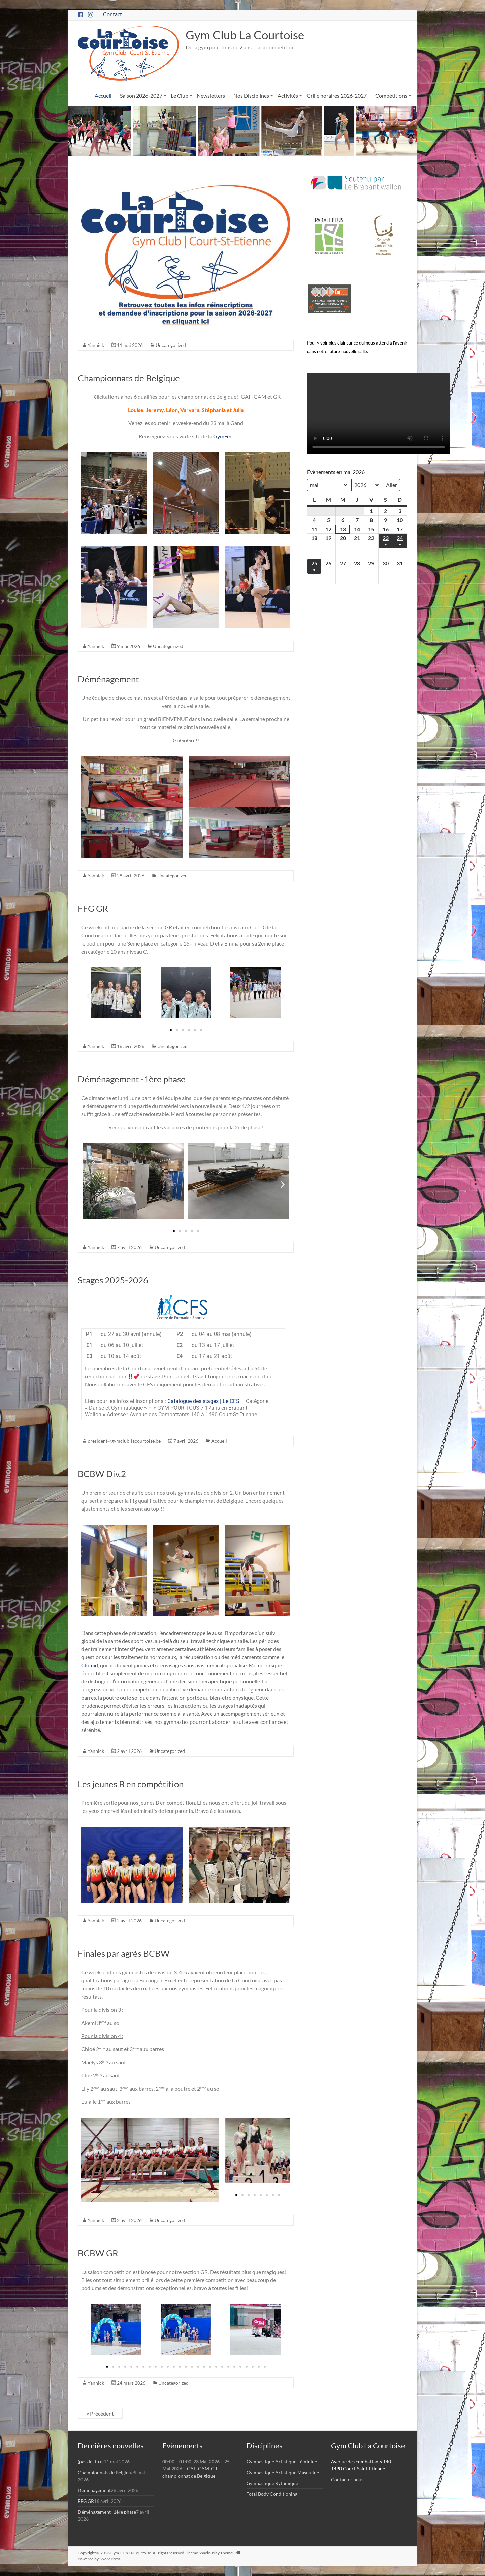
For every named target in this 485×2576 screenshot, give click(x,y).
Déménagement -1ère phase (132, 1079)
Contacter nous (347, 2479)
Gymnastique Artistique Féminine (282, 2461)
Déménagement (108, 678)
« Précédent (100, 2413)
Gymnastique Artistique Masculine (283, 2472)
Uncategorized (171, 345)
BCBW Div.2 (102, 1473)
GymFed (223, 436)
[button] (89, 996)
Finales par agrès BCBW (124, 1953)
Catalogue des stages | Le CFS (203, 1401)
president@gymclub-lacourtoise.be (124, 1441)
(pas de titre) (91, 2461)
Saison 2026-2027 (141, 95)
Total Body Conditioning (272, 2494)
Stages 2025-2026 (113, 1280)
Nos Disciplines (251, 95)
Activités (288, 95)
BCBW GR (98, 2253)
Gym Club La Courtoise (247, 35)
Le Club (179, 95)
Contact (112, 14)
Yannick (96, 345)
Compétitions (391, 95)
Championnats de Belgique (129, 377)
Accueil (103, 95)
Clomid (89, 1665)
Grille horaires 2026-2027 (336, 95)
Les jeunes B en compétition (131, 1783)
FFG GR (93, 908)
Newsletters (211, 95)
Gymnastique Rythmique (272, 2483)
